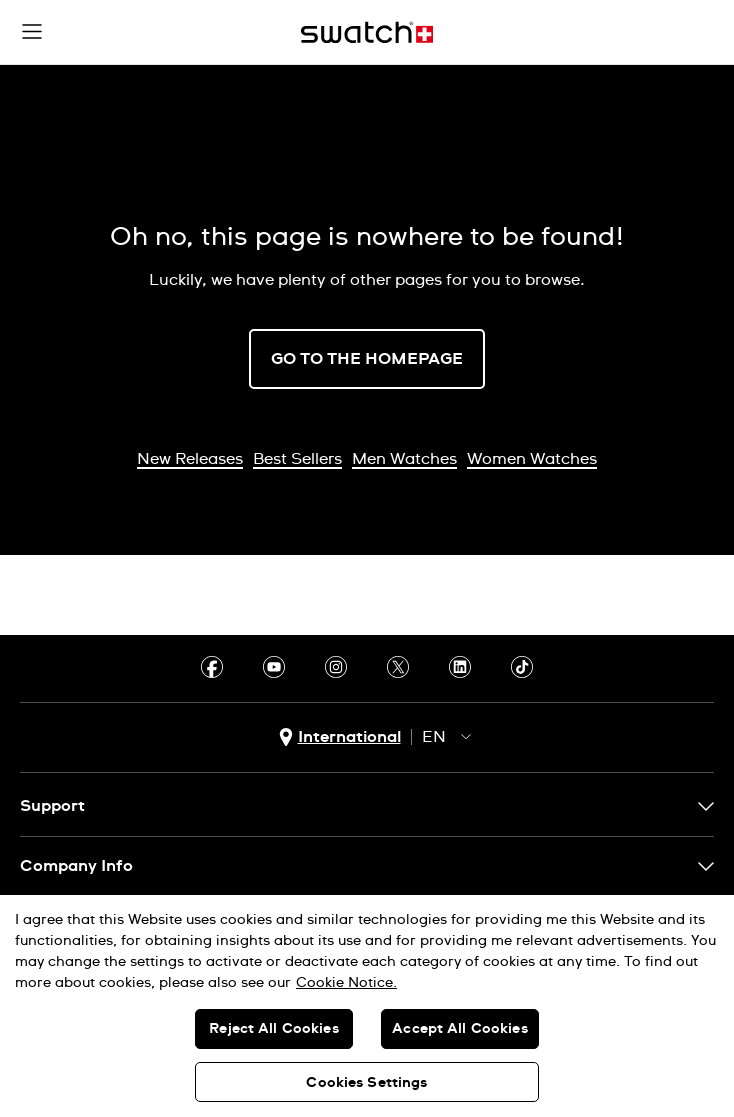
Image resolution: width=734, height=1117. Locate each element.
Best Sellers (297, 459)
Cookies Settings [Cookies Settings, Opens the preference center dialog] (366, 1083)
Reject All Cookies (274, 1029)
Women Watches (532, 459)
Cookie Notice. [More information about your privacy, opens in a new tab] (346, 983)
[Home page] (367, 32)
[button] (32, 32)
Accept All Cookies (460, 1029)
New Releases (190, 459)
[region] (367, 1006)
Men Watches (404, 459)
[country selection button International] (340, 737)
